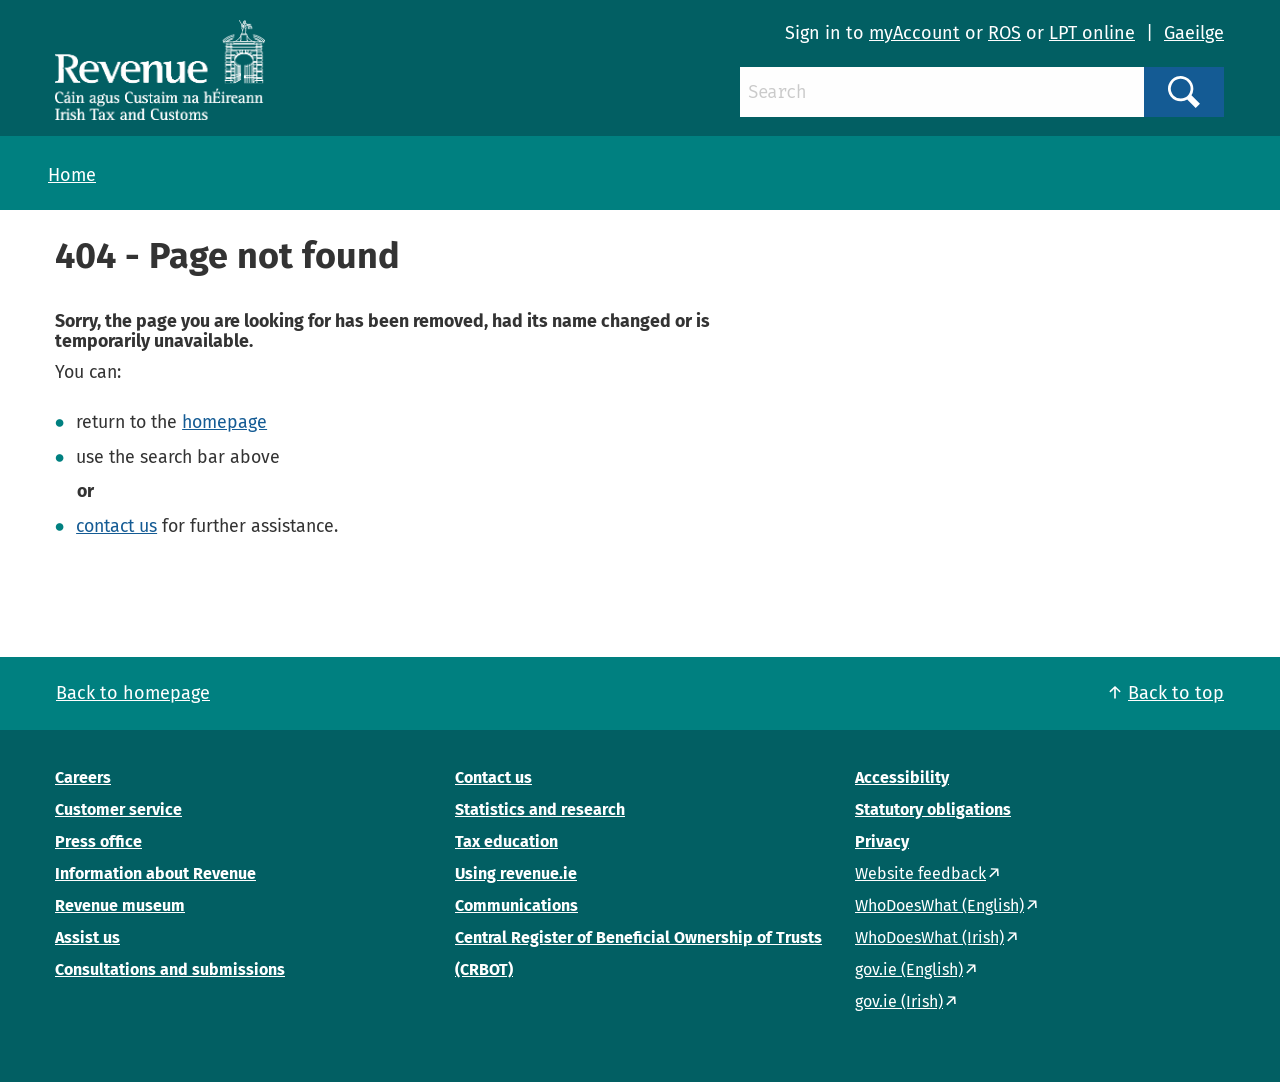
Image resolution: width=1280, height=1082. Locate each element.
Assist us (87, 937)
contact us (116, 526)
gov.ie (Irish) (899, 1001)
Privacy (882, 841)
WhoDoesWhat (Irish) (929, 937)
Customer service (118, 809)
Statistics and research (540, 809)
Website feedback (920, 873)
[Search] (942, 92)
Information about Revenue (155, 873)
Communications (516, 905)
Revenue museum (120, 905)
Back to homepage (133, 693)
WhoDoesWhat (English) (939, 905)
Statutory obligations (933, 809)
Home (72, 175)
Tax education (506, 841)
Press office (98, 841)
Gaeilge (1194, 33)
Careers (83, 777)
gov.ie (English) (909, 969)
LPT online (1092, 33)
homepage (224, 422)
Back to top (1176, 693)
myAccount (914, 33)
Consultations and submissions (170, 969)
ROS (1004, 33)
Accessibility (902, 777)
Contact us (493, 777)
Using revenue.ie (516, 873)
